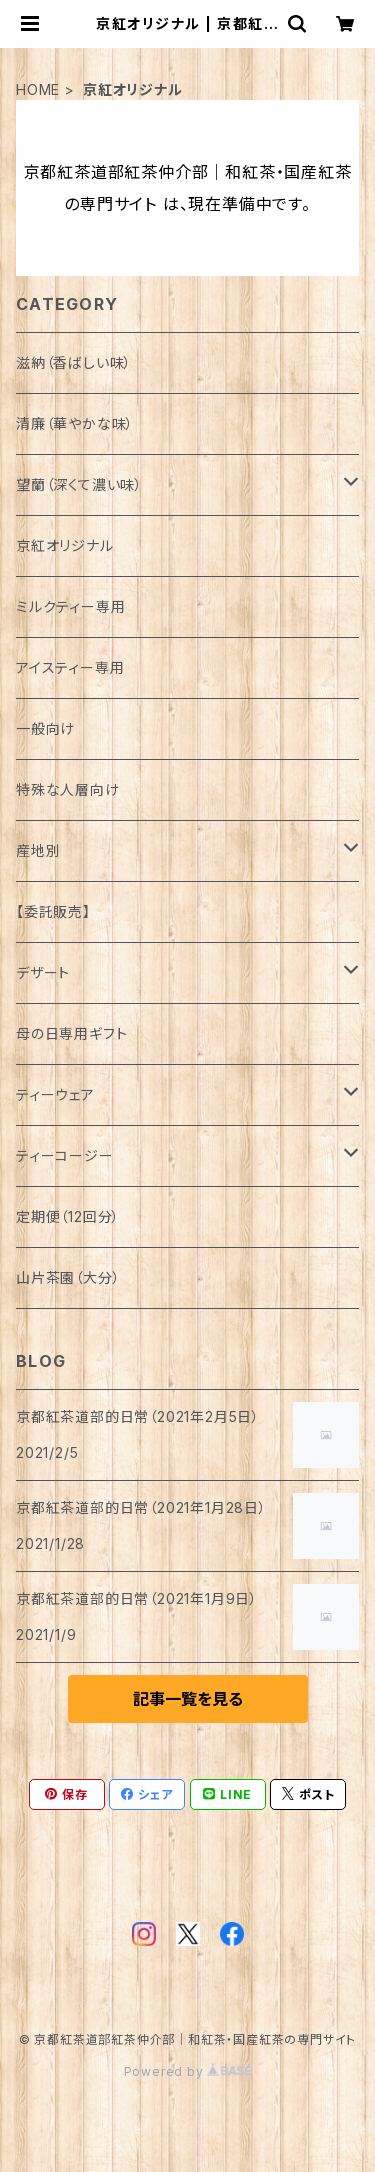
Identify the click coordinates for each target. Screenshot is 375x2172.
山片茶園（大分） (68, 1277)
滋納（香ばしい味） (74, 362)
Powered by (188, 2071)
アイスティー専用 (70, 667)
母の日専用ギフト (71, 1033)
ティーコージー (65, 1155)
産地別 (38, 850)
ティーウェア (55, 1094)
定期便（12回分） (68, 1216)
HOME (38, 89)
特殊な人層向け (68, 789)
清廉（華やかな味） (75, 423)
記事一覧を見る (188, 1699)
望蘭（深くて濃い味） (79, 484)
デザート (43, 972)
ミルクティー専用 (70, 606)
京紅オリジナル (65, 545)
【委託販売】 (53, 911)
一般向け (45, 728)
